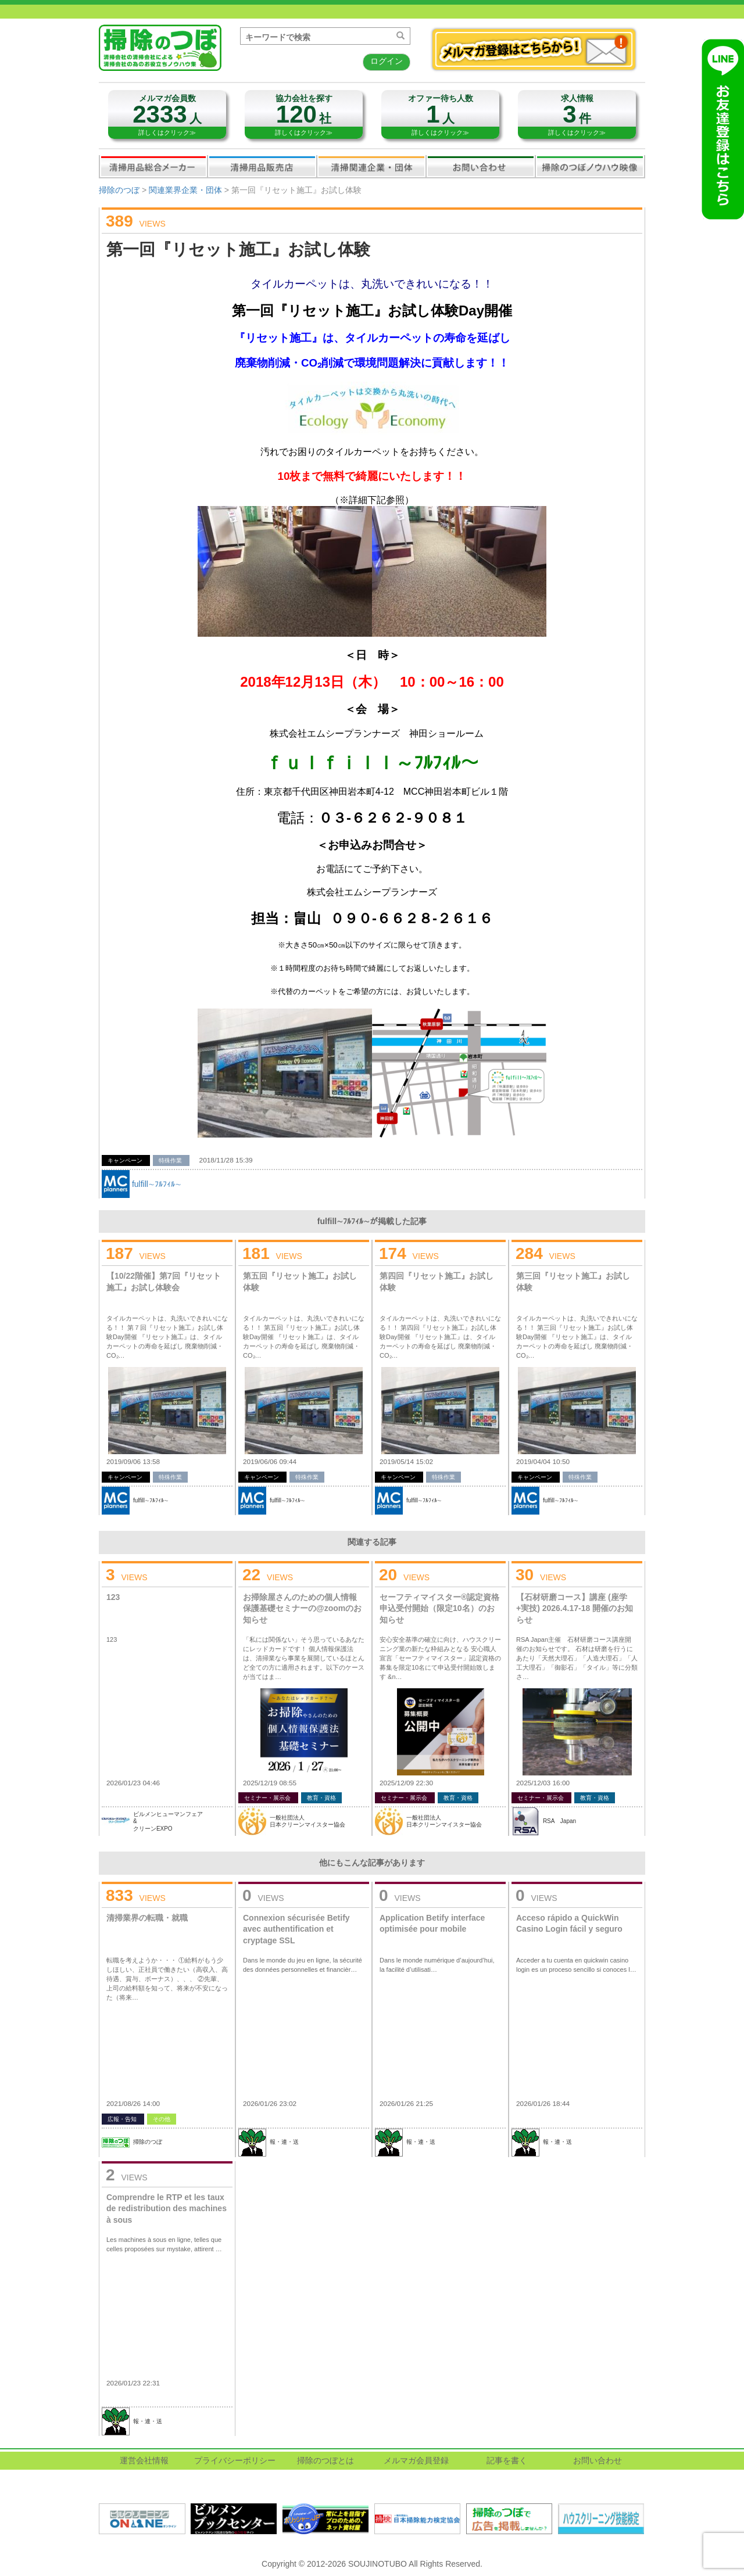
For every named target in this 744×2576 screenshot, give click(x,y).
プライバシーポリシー (235, 2460)
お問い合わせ (481, 166)
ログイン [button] (386, 61)
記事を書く (507, 2460)
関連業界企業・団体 (371, 166)
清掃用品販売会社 (262, 166)
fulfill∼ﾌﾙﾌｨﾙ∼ (156, 1184)
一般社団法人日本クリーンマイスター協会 (307, 1821)
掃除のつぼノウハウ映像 (590, 166)
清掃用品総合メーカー (153, 166)
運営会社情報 (144, 2460)
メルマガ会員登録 (416, 2460)
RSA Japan (559, 1821)
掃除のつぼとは (325, 2460)
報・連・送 (284, 2142)
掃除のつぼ (119, 190)
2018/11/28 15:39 (226, 1160)
